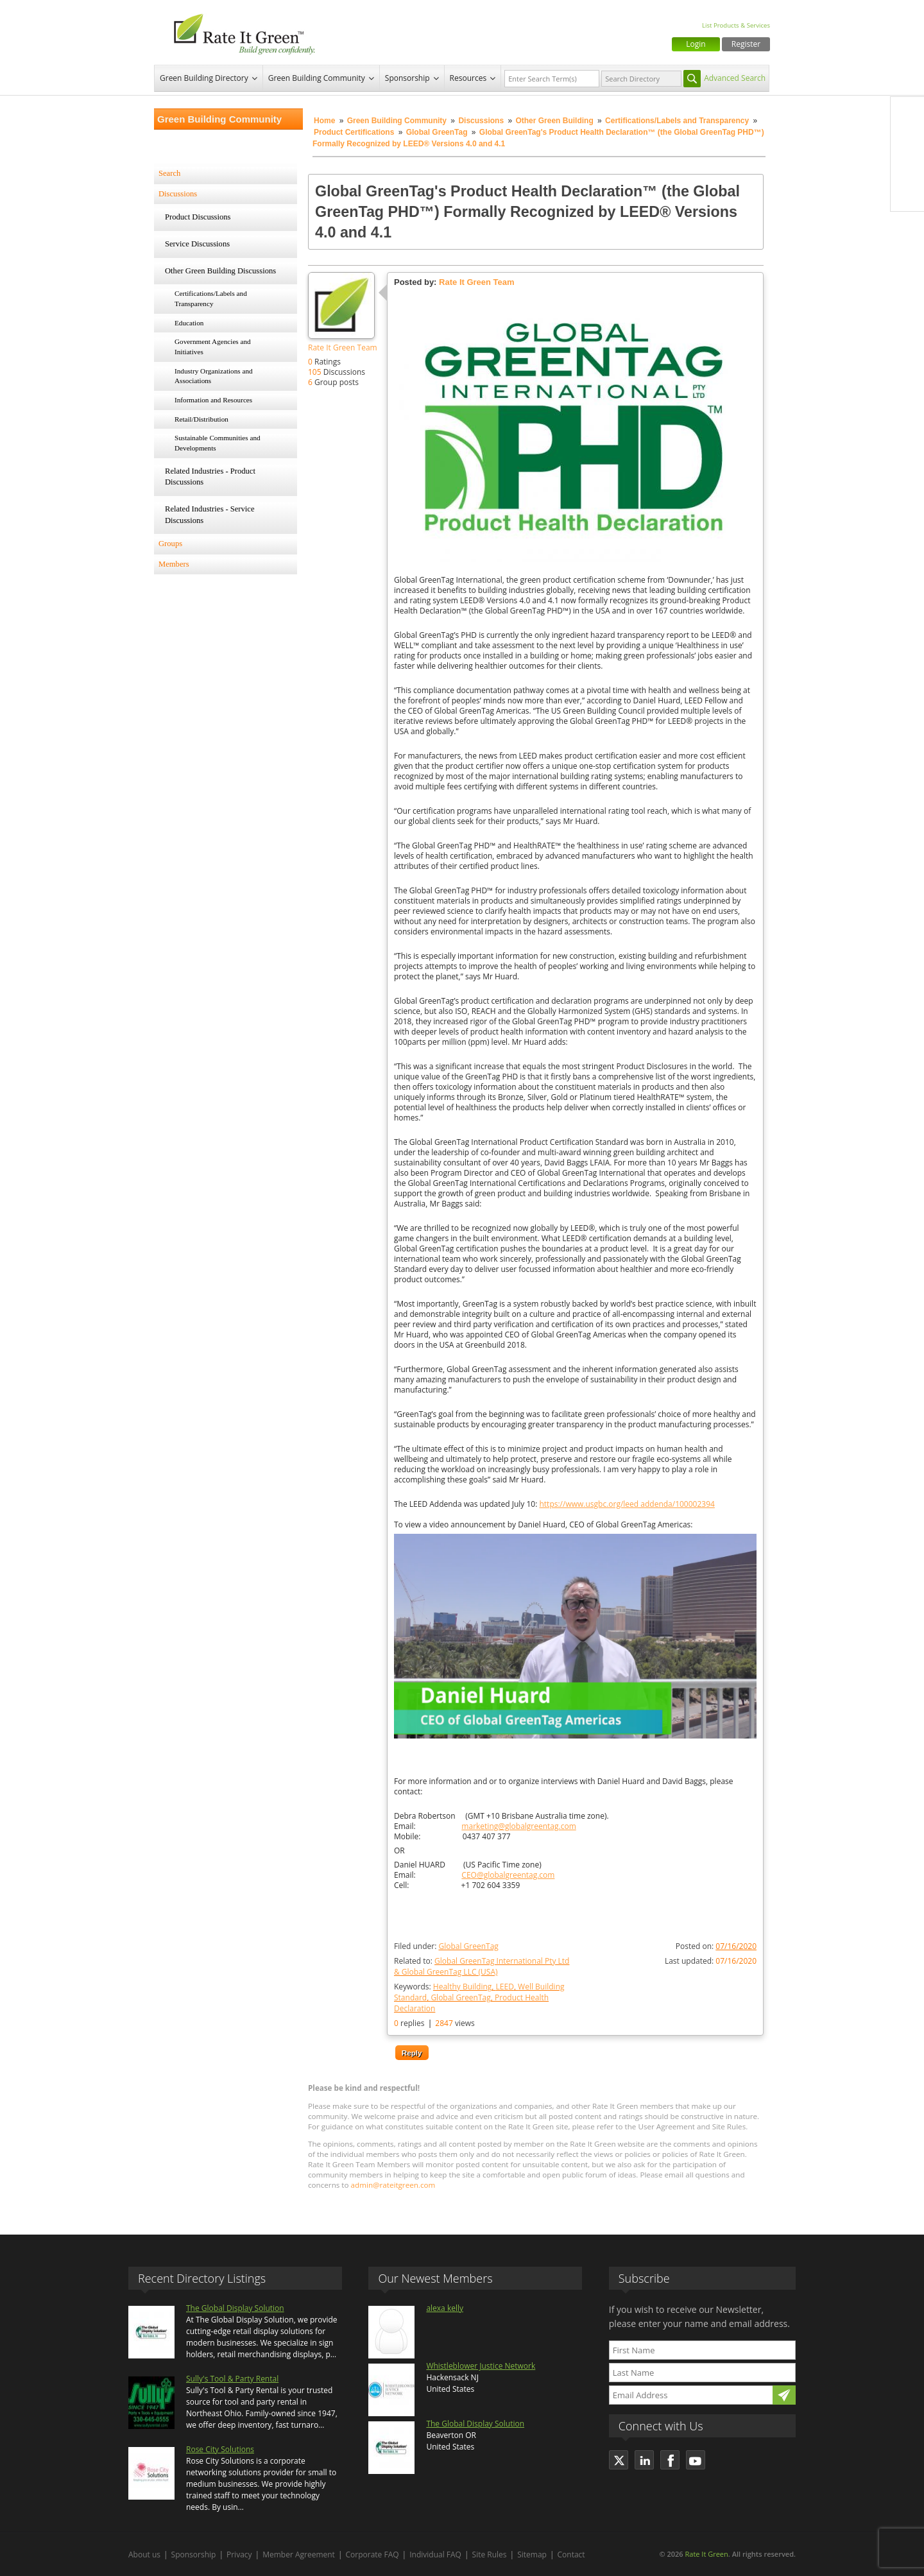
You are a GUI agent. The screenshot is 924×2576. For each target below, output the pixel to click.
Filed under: (446, 1946)
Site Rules (489, 2554)
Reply (412, 2052)
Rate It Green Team (342, 347)
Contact (571, 2554)
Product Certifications (354, 132)
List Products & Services (736, 25)
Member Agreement (298, 2554)
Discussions (481, 120)
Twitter (907, 140)
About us (144, 2554)
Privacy (239, 2554)
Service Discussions (197, 243)
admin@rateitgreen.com (393, 2185)
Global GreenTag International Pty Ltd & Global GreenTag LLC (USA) (481, 1966)
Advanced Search (735, 78)
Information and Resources (213, 400)
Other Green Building (554, 120)
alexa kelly (444, 2308)
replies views (434, 2023)
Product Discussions (198, 216)
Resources (468, 78)
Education (189, 323)
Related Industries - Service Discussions (210, 514)
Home (324, 120)
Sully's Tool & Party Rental (232, 2378)
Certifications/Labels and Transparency (678, 120)
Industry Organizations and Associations (214, 376)
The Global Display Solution (235, 2308)
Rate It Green (706, 2554)
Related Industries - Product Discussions (210, 477)
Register (746, 44)
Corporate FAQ (372, 2554)
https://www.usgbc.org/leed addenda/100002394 (626, 1503)
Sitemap (532, 2554)
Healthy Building (462, 1986)
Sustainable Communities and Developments (218, 443)
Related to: (481, 1966)
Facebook (907, 113)
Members (173, 564)
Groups (170, 543)
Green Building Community (316, 78)
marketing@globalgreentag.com (518, 1826)
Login (695, 44)
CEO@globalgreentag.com (507, 1874)
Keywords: (479, 1997)
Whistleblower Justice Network (480, 2365)
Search (169, 173)
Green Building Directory (204, 78)
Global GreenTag (437, 132)
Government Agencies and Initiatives (213, 347)
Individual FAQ (435, 2554)
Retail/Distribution (201, 419)
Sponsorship (407, 78)
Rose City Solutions (220, 2449)
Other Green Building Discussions (220, 270)
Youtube (907, 194)
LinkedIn (907, 167)
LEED (505, 1986)
